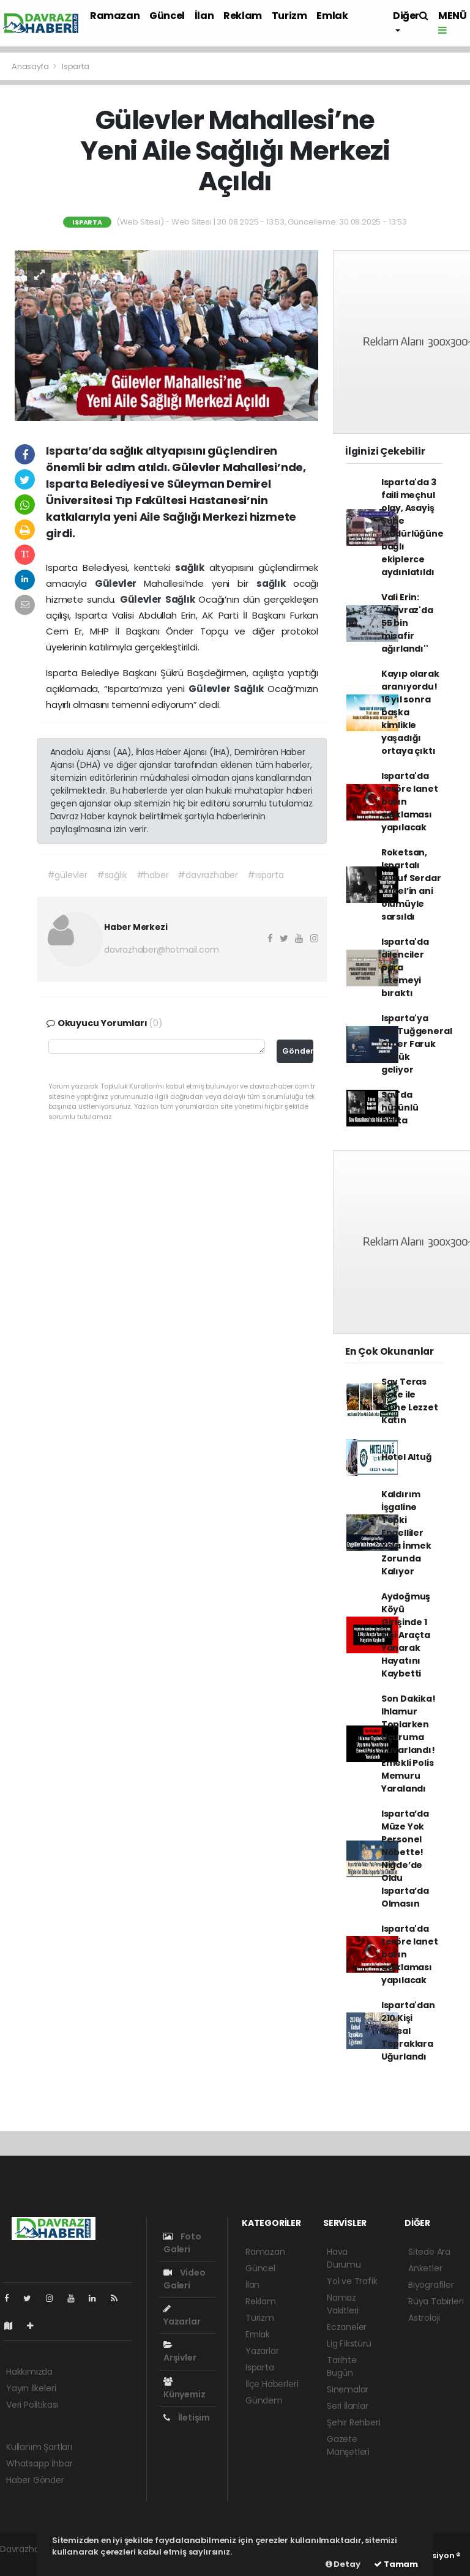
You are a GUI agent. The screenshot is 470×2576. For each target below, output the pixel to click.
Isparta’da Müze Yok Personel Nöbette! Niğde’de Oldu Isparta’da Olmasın (405, 1858)
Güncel (167, 16)
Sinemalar (347, 2389)
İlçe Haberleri (271, 2384)
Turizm (289, 16)
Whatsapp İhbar (39, 2463)
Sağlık (181, 599)
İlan (204, 16)
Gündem (264, 2400)
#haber (152, 875)
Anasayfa (31, 66)
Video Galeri (184, 2278)
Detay (343, 2564)
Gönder (297, 1051)
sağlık (192, 567)
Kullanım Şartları (39, 2447)
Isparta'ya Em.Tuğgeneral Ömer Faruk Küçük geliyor (416, 1044)
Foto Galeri (182, 2242)
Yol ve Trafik (352, 2281)
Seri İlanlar (347, 2406)
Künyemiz (184, 2388)
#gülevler (67, 875)
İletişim (186, 2417)
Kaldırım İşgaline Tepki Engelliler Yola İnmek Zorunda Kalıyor (406, 1532)
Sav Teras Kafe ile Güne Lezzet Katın (409, 1400)
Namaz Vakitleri (343, 2304)
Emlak (332, 16)
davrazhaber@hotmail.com (161, 950)
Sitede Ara (429, 2252)
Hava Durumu (344, 2258)
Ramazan (115, 16)
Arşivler (179, 2352)
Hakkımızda (29, 2372)
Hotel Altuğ (406, 1457)
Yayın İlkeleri (31, 2388)
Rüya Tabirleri (435, 2301)
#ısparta (265, 875)
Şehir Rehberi (354, 2422)
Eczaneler (347, 2327)
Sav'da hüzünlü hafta (400, 1107)
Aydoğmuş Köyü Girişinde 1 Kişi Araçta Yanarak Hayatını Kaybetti (405, 1635)
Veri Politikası (32, 2405)
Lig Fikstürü (349, 2343)
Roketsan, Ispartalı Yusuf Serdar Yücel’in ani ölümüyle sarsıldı (411, 884)
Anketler (425, 2268)
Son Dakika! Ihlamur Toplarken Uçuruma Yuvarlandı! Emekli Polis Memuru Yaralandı (408, 1743)
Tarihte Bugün (342, 2366)
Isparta (75, 66)
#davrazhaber (207, 875)
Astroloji (424, 2318)
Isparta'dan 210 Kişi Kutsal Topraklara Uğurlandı (408, 2031)
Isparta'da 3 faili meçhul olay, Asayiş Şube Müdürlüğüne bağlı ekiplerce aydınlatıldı (412, 527)
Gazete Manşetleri (348, 2445)
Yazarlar (181, 2316)
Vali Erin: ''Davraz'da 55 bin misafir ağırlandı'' (407, 623)
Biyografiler (431, 2285)
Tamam (396, 2564)
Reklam (242, 16)
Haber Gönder (35, 2480)
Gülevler (119, 583)
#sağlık (112, 875)
